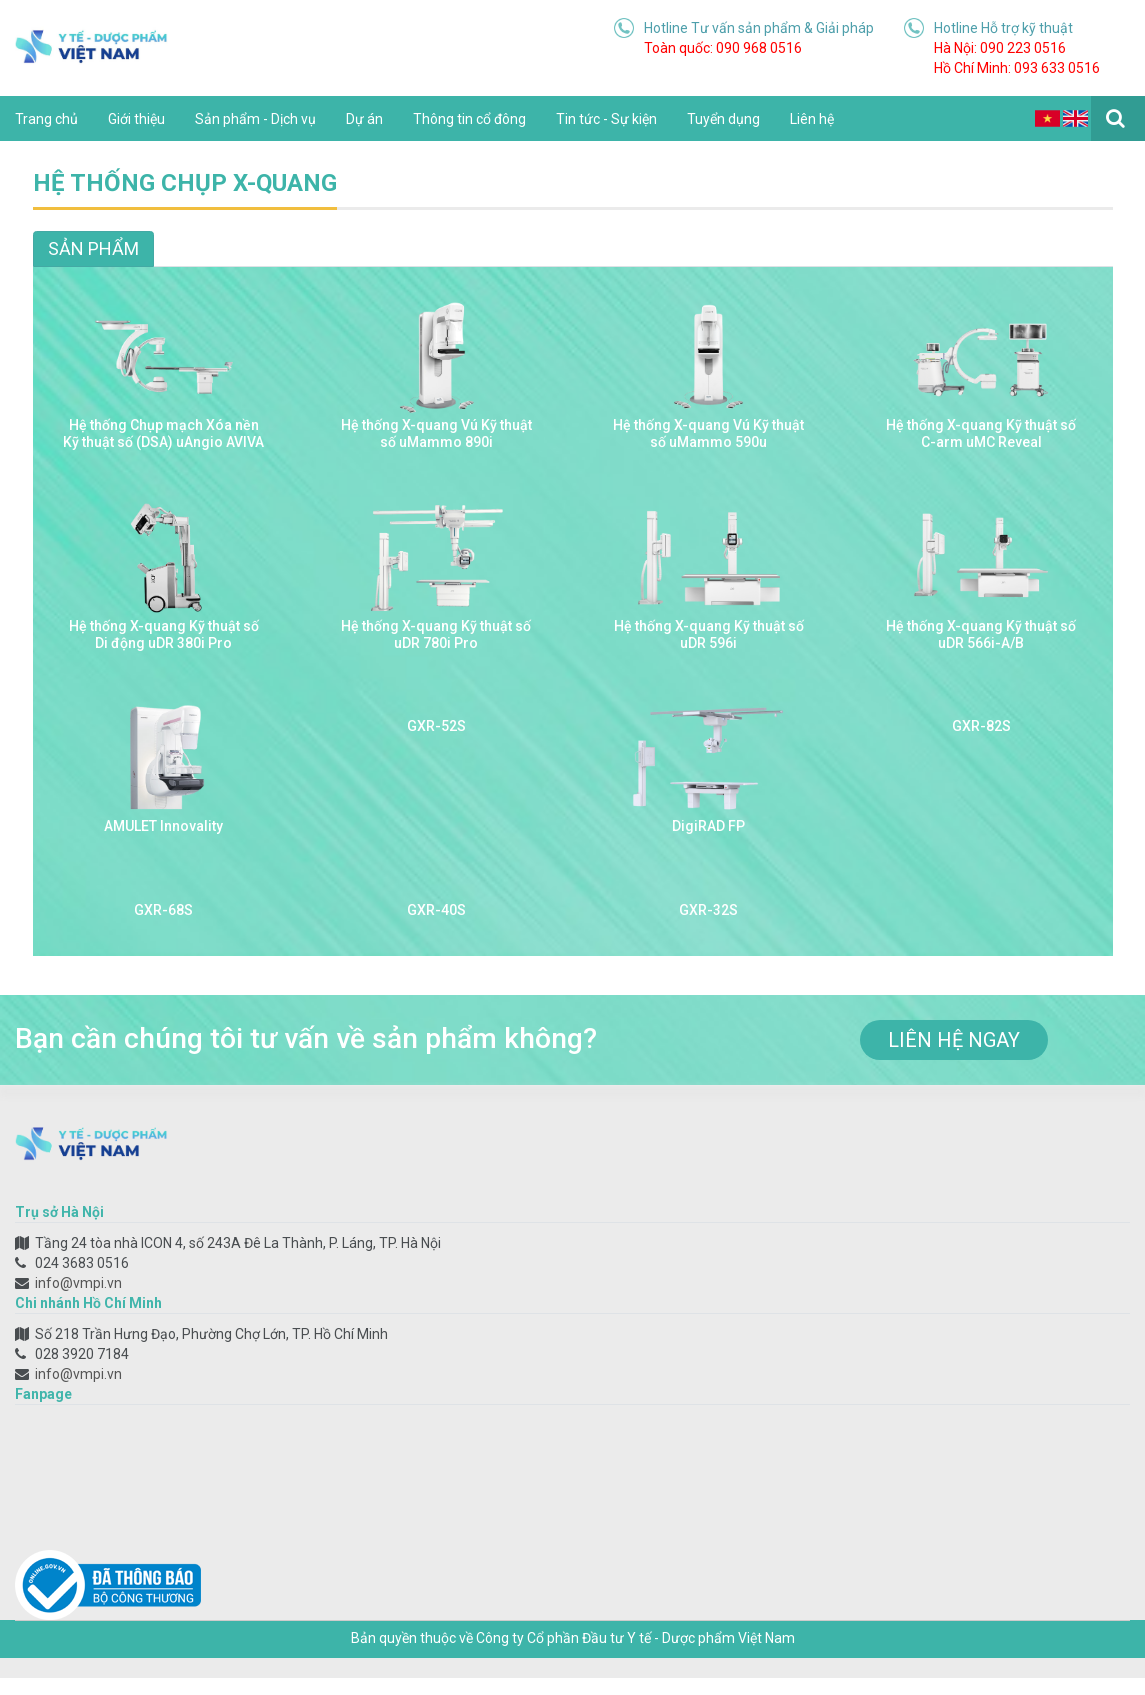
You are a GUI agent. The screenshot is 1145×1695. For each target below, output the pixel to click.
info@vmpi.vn (78, 1283)
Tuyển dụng (723, 119)
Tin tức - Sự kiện (606, 119)
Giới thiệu (136, 119)
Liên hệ (812, 119)
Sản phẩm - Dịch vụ (255, 119)
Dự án (364, 119)
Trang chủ (46, 119)
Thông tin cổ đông (469, 119)
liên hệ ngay (954, 1040)
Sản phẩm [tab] (93, 248)
